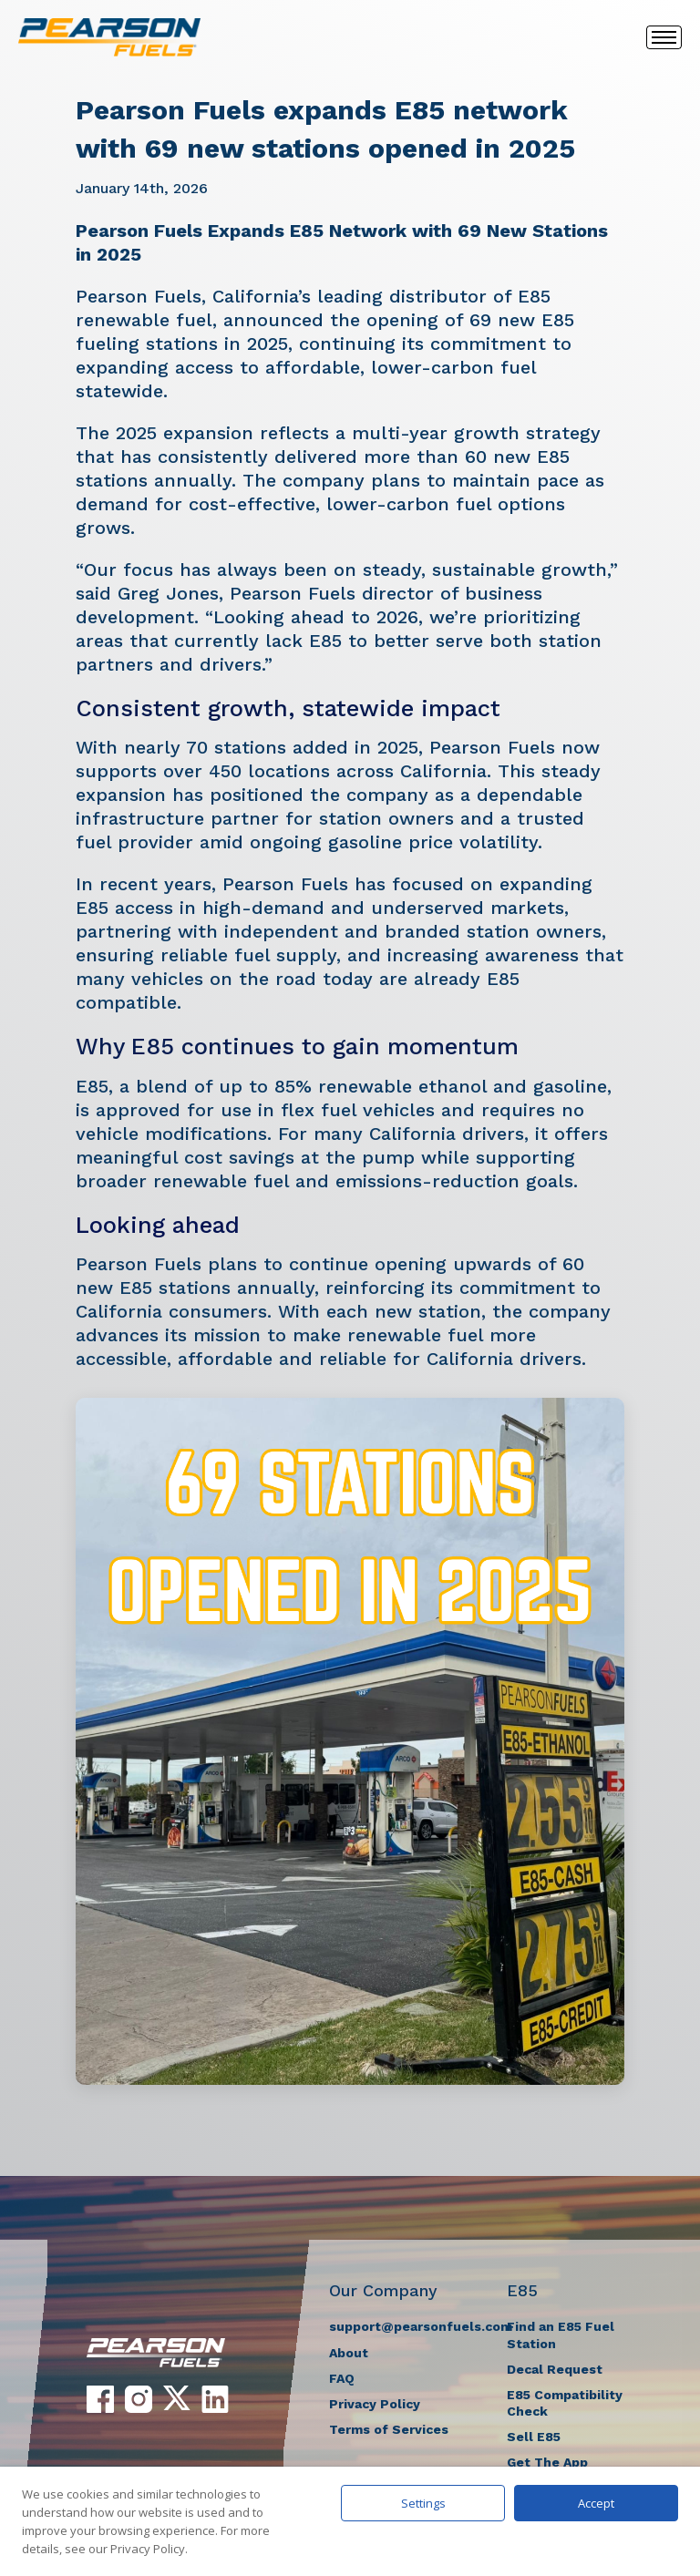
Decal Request (554, 2369)
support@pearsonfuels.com (420, 2326)
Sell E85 (534, 2436)
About (348, 2352)
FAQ (342, 2378)
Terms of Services (388, 2429)
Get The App (547, 2462)
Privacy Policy (374, 2403)
